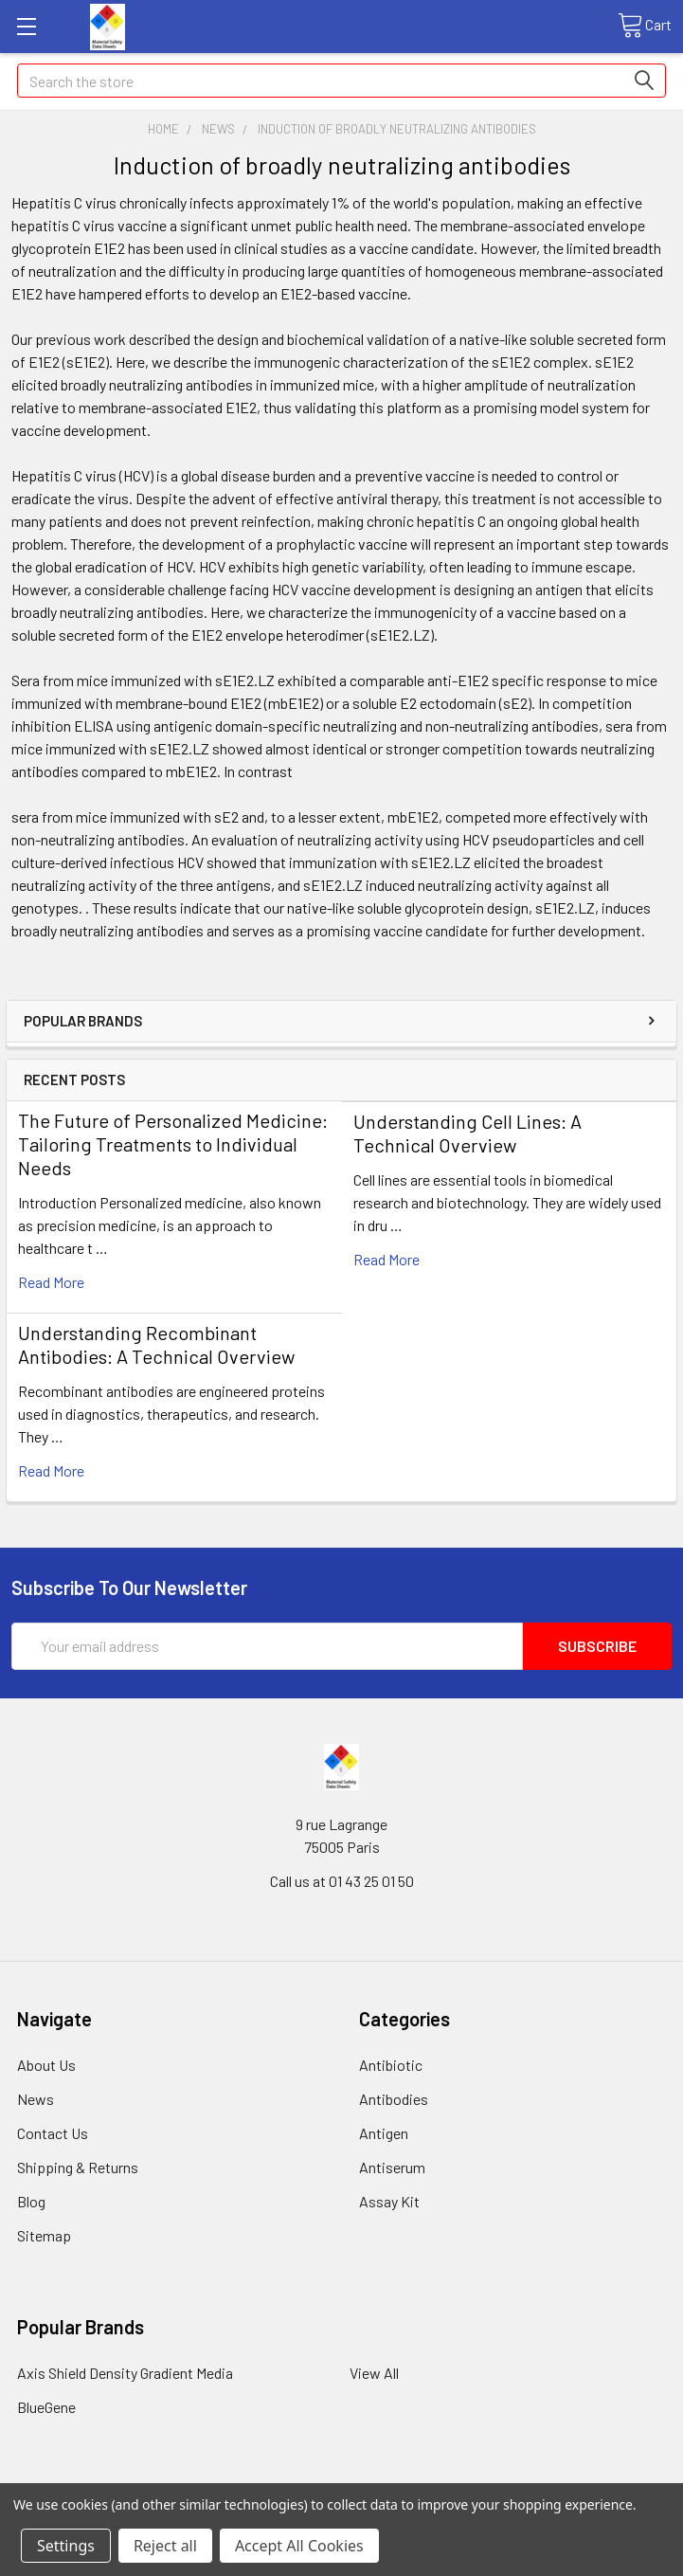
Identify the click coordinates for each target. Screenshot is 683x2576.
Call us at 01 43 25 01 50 (342, 1881)
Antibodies (393, 2099)
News (35, 2099)
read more (51, 1282)
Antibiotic (390, 2065)
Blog (31, 2201)
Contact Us (52, 2133)
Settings (66, 2545)
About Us (46, 2065)
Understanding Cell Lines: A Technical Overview (467, 1133)
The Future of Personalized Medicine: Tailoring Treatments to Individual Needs (173, 1144)
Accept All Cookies (299, 2545)
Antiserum (392, 2167)
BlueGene (46, 2407)
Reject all (165, 2545)
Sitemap (44, 2235)
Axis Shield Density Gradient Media (125, 2373)
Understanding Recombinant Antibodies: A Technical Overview (156, 1344)
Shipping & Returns (77, 2167)
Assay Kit (389, 2201)
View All (374, 2373)
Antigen (383, 2133)
